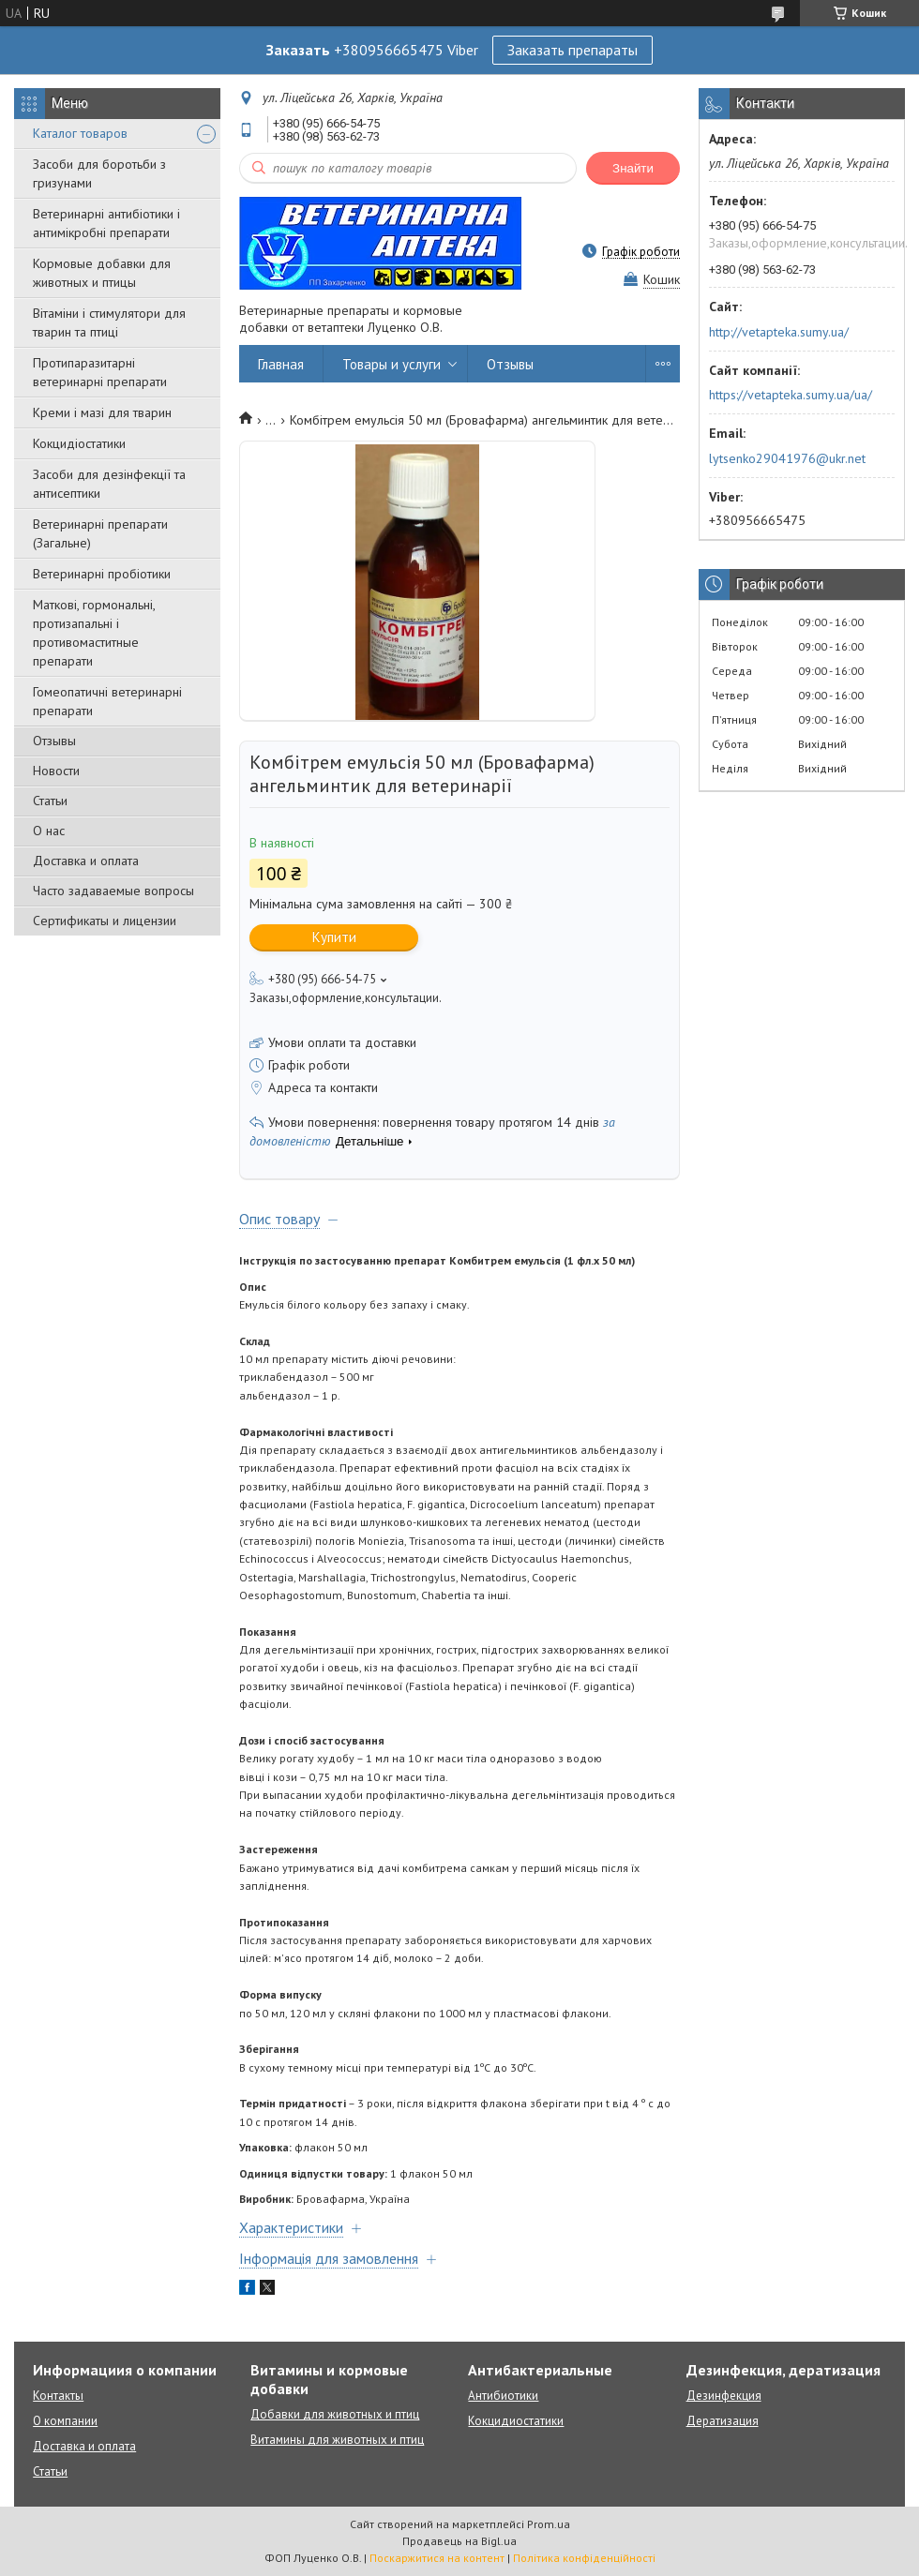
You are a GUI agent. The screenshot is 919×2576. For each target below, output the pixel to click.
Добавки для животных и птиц (334, 2414)
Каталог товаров (80, 133)
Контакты (58, 2396)
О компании (65, 2421)
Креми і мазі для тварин (102, 412)
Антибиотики (503, 2396)
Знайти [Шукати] (633, 168)
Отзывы (54, 740)
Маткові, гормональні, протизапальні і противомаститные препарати (94, 632)
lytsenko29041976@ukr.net (787, 458)
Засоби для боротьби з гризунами (99, 173)
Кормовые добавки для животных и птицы (102, 273)
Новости (56, 770)
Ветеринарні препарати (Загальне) (100, 533)
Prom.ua (548, 2524)
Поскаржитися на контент (437, 2558)
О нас (49, 830)
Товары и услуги (391, 364)
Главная (281, 364)
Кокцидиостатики (516, 2421)
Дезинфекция (723, 2396)
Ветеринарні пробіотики (102, 573)
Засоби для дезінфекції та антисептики (109, 484)
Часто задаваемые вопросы (113, 890)
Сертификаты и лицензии (104, 920)
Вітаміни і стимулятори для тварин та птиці (109, 322)
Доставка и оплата (86, 860)
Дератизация (722, 2421)
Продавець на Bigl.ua (459, 2541)
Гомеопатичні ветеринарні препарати (107, 701)
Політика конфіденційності (584, 2558)
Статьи (50, 800)
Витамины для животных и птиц (337, 2440)
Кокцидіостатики (79, 443)
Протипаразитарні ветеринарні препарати (100, 372)
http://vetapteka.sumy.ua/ (779, 331)
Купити (334, 937)
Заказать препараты (572, 49)
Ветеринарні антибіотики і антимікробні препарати (106, 223)
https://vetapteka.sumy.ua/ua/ (790, 394)
